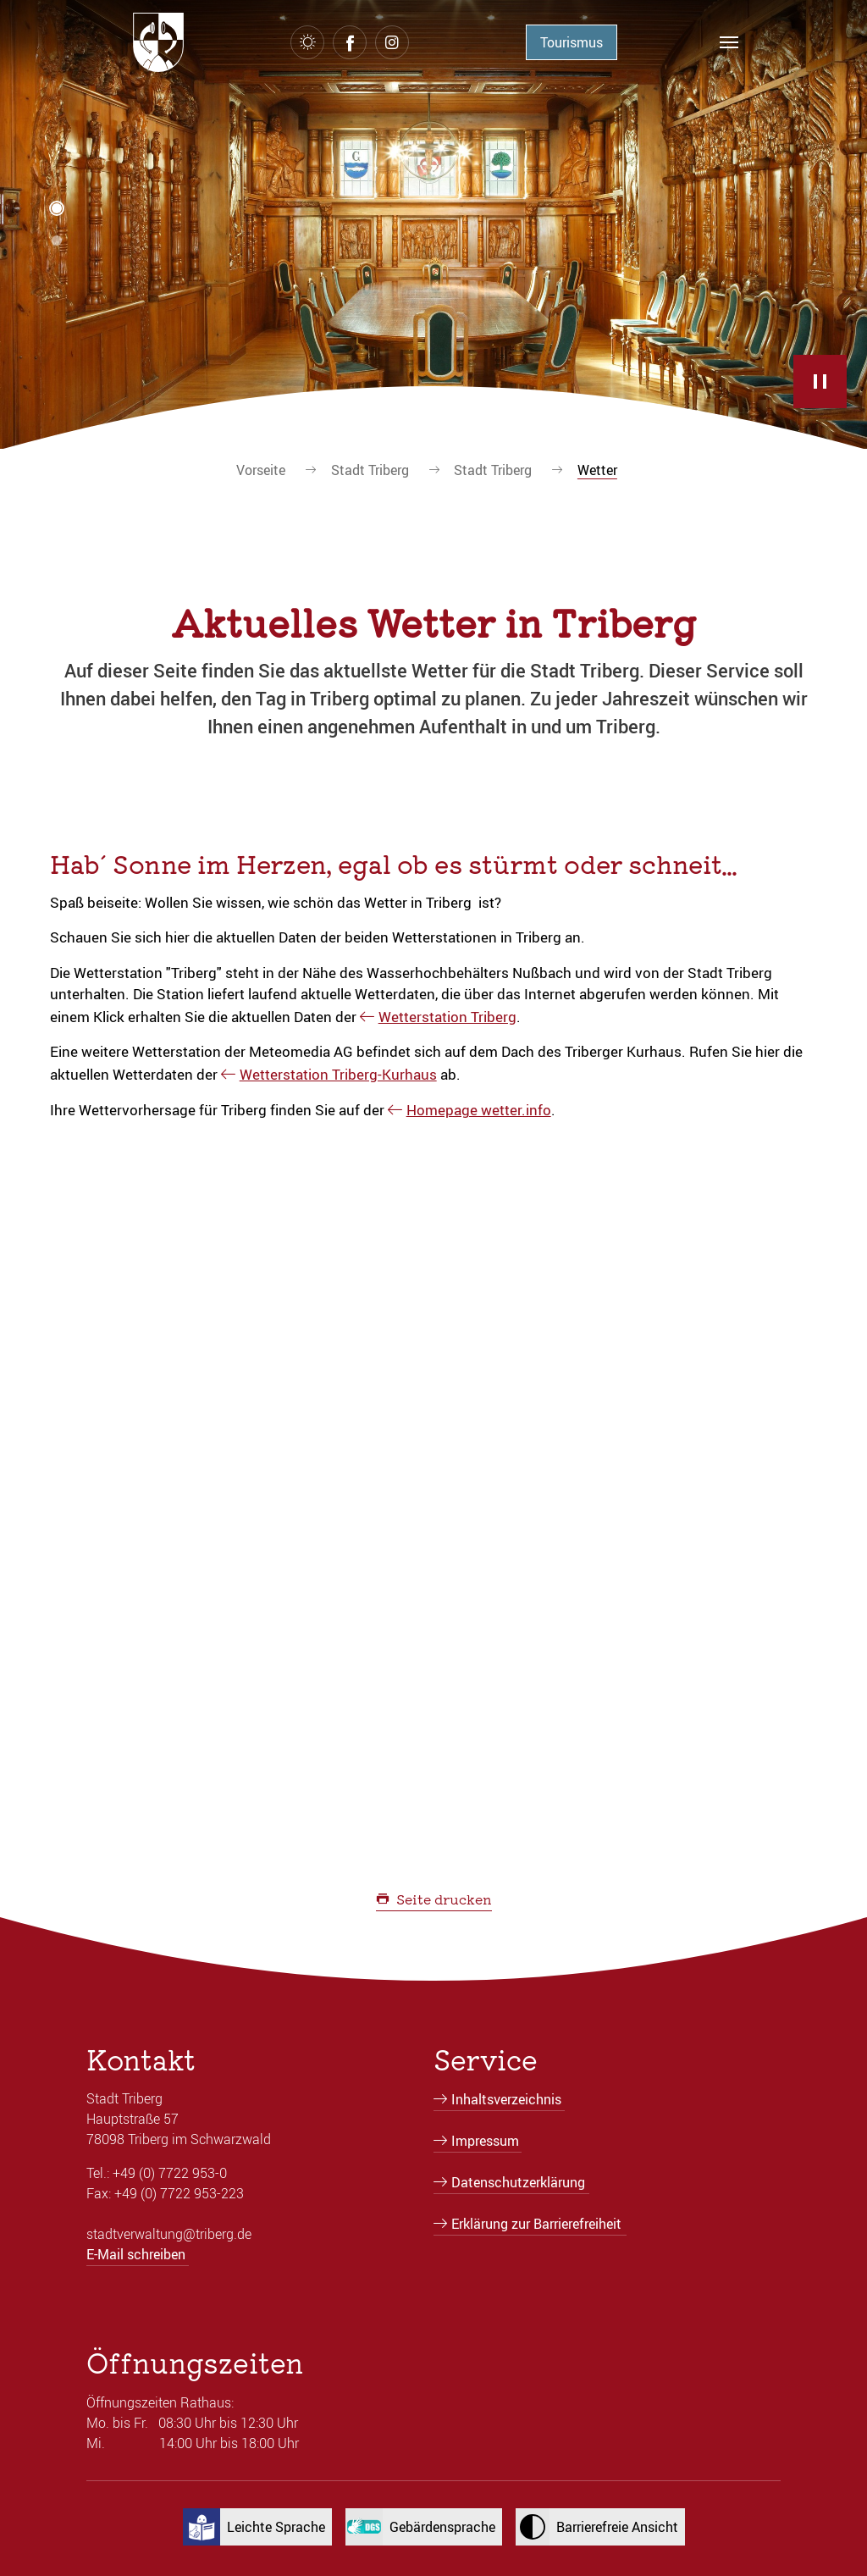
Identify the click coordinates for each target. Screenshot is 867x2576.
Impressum (485, 2140)
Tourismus (571, 42)
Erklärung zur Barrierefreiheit (536, 2223)
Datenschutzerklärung (518, 2182)
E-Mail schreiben (135, 2254)
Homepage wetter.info (478, 1109)
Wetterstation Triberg (447, 1016)
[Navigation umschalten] (729, 42)
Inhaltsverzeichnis (506, 2099)
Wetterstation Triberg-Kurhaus (338, 1074)
